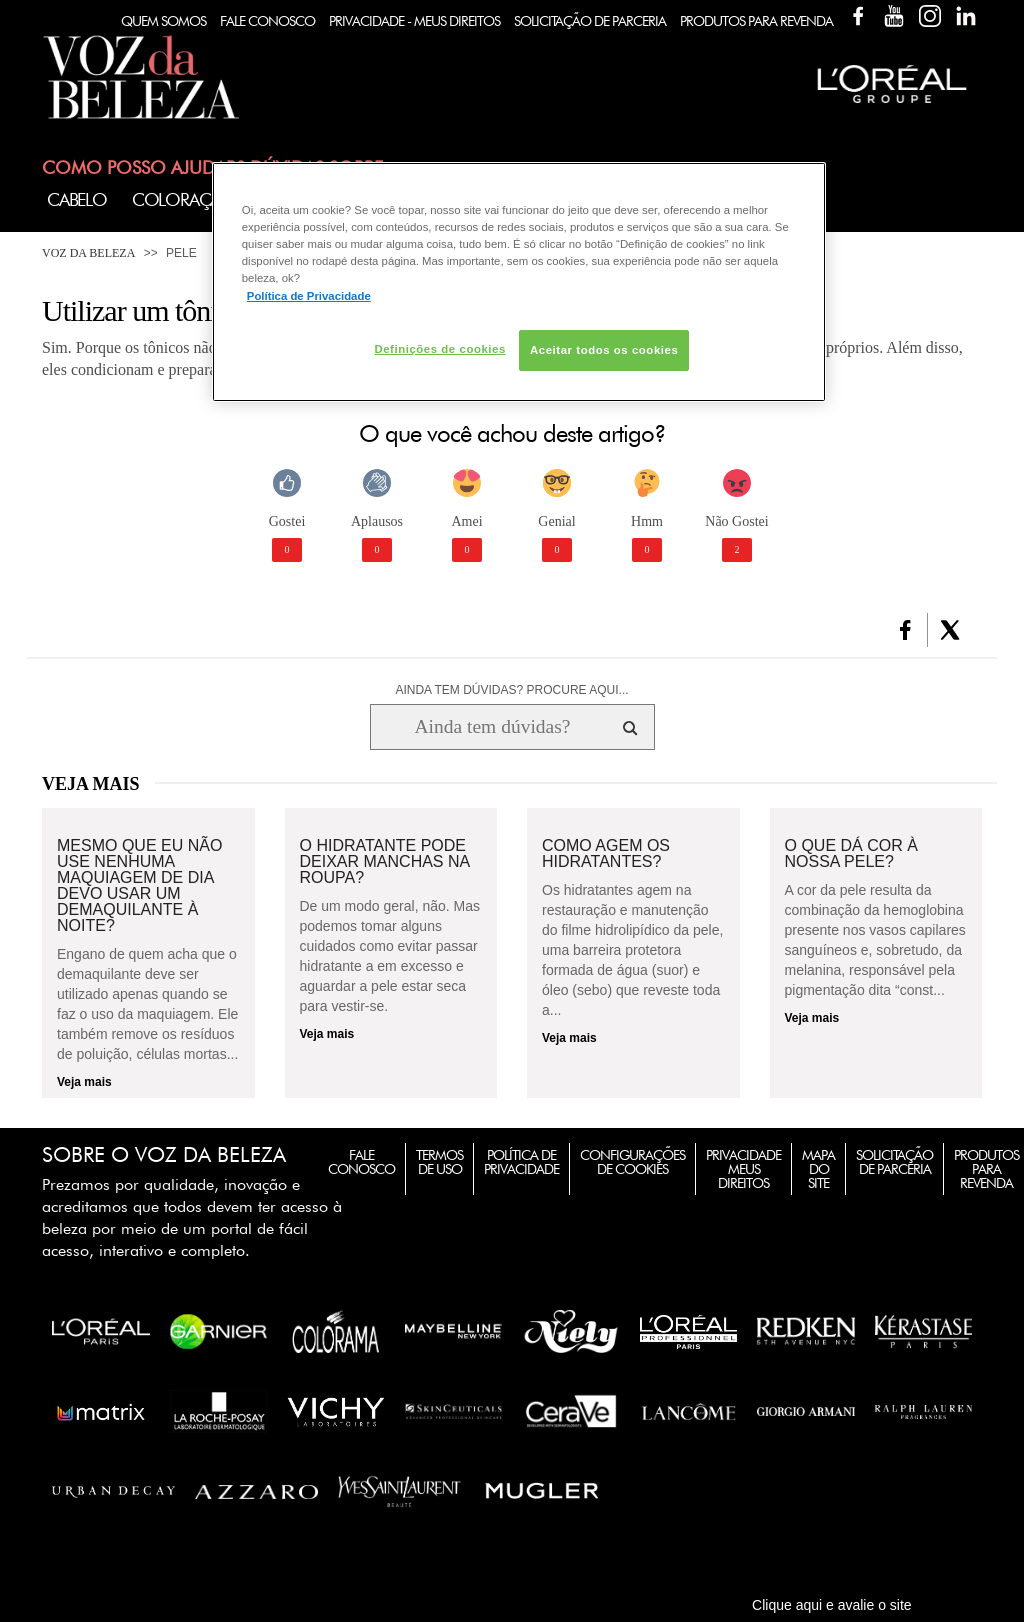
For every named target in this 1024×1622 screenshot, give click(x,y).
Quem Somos (163, 21)
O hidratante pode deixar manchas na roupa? (385, 862)
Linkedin (966, 16)
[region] (519, 282)
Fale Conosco (267, 21)
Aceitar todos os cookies (604, 350)
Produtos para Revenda (986, 1169)
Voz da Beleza (88, 253)
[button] (905, 630)
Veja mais (84, 1082)
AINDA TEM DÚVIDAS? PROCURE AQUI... (511, 690)
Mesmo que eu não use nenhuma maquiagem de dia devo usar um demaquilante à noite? (139, 886)
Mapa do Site (818, 1169)
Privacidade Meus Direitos (743, 1169)
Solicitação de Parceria (590, 21)
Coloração (183, 199)
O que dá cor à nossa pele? (851, 854)
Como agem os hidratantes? (606, 854)
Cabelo (77, 199)
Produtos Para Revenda (756, 21)
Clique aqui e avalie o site (832, 1605)
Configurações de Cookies (632, 1162)
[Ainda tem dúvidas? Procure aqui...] (492, 727)
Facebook (858, 16)
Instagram (930, 16)
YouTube (894, 16)
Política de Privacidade (521, 1162)
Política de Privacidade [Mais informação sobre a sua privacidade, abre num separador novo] (309, 296)
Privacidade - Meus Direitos (414, 21)
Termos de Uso (439, 1162)
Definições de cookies (439, 349)
